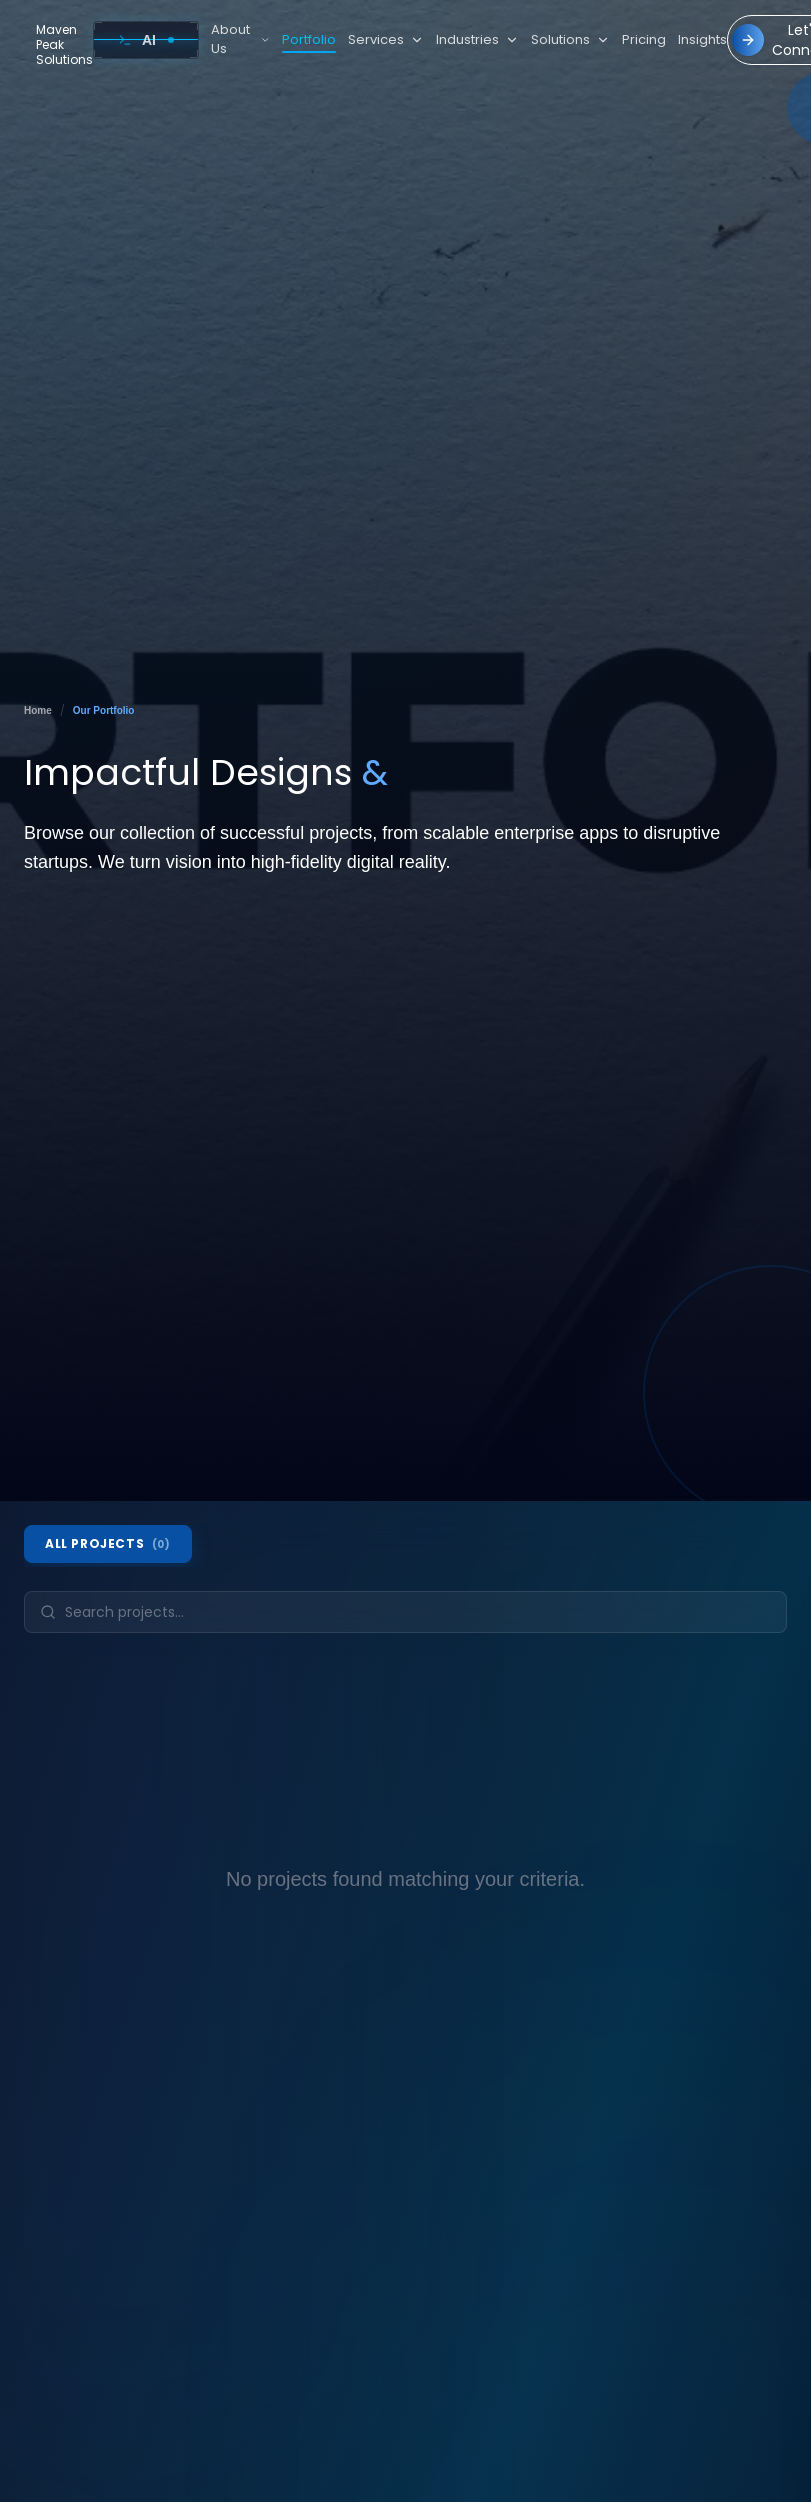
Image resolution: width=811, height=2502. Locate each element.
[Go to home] (58, 44)
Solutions (570, 40)
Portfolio (309, 40)
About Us (240, 39)
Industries (477, 40)
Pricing (644, 40)
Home (38, 710)
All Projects (108, 1543)
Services (386, 40)
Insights (702, 40)
